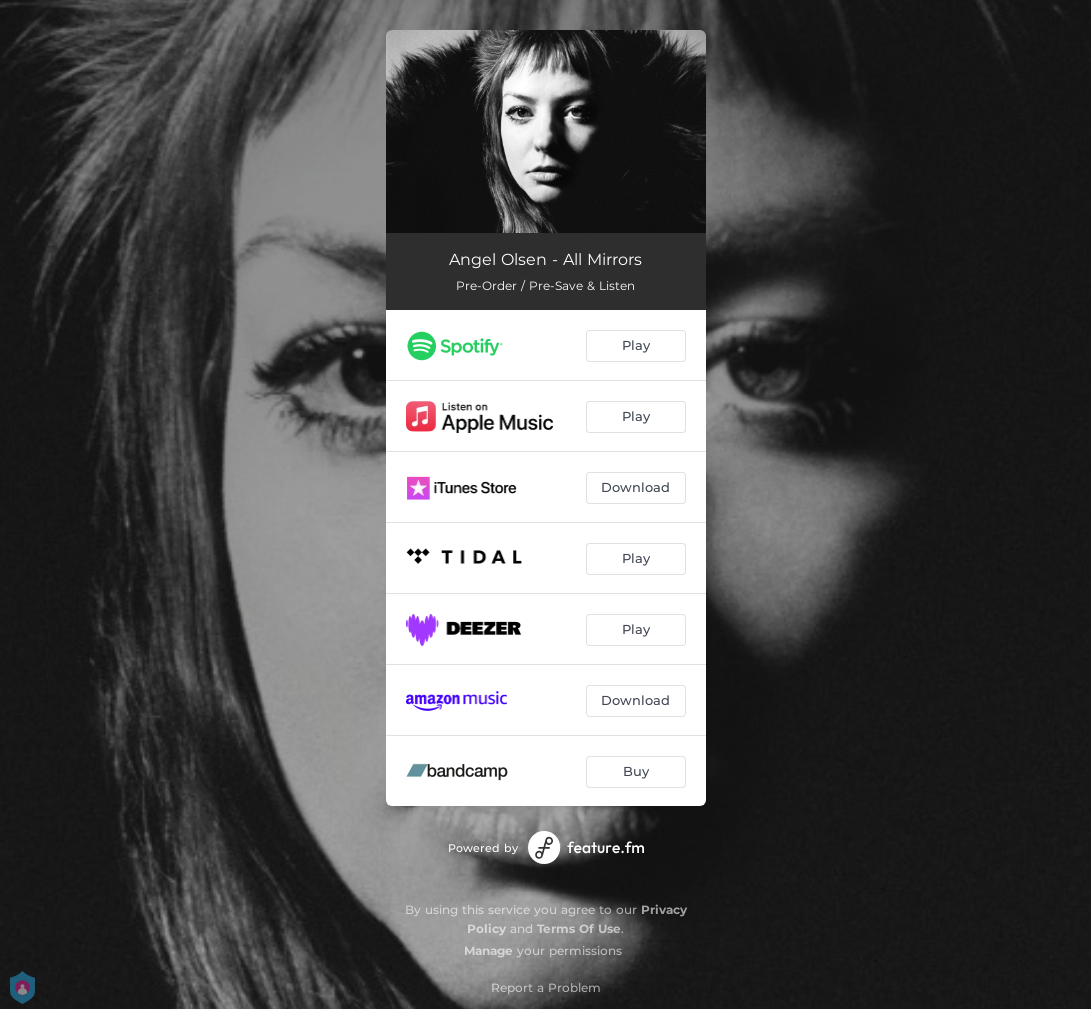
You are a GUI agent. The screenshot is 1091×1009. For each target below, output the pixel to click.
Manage (488, 950)
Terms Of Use (579, 928)
